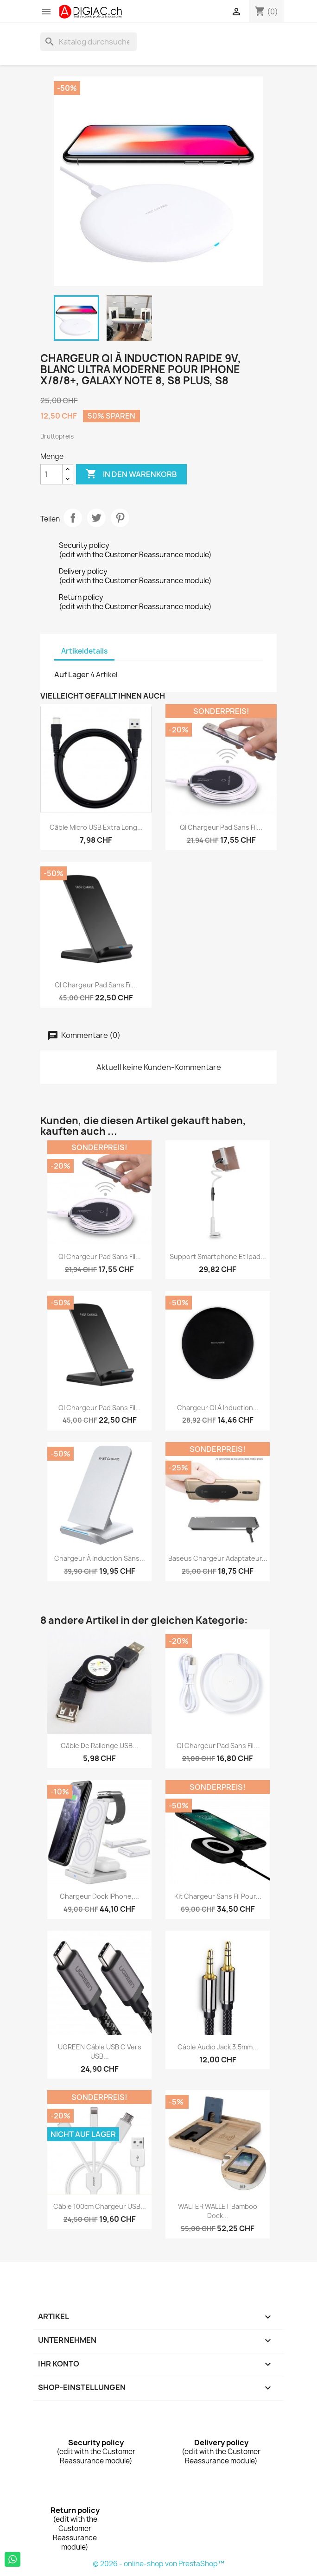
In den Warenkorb (131, 474)
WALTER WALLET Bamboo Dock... (217, 2211)
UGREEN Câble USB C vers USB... (99, 2051)
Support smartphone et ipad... (218, 1256)
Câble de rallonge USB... (99, 1745)
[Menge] (51, 474)
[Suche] (88, 41)
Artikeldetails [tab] (84, 651)
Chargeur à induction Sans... (99, 1558)
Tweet (96, 518)
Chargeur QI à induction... (218, 1407)
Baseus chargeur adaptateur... (217, 1558)
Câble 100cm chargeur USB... (99, 2206)
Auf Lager (71, 674)
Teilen (72, 518)
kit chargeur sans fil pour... (217, 1896)
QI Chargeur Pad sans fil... (221, 827)
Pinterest (120, 518)
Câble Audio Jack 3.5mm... (218, 2046)
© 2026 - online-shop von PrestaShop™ (158, 2564)
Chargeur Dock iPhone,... (99, 1896)
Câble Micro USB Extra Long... (96, 827)
